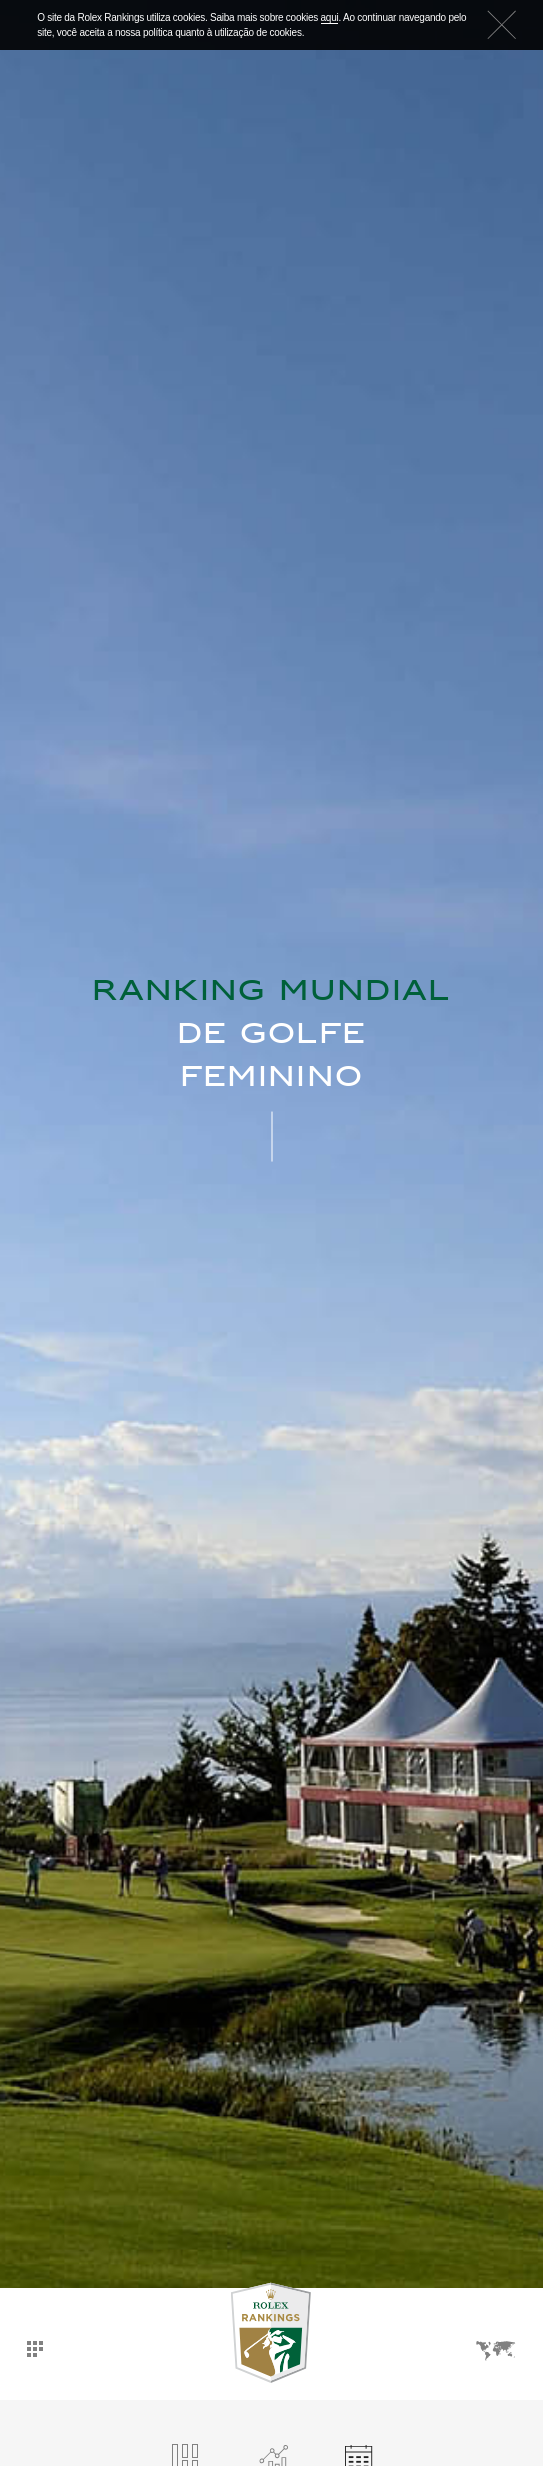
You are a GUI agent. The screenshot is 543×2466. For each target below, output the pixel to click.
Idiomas (496, 2351)
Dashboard (35, 2349)
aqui (330, 17)
